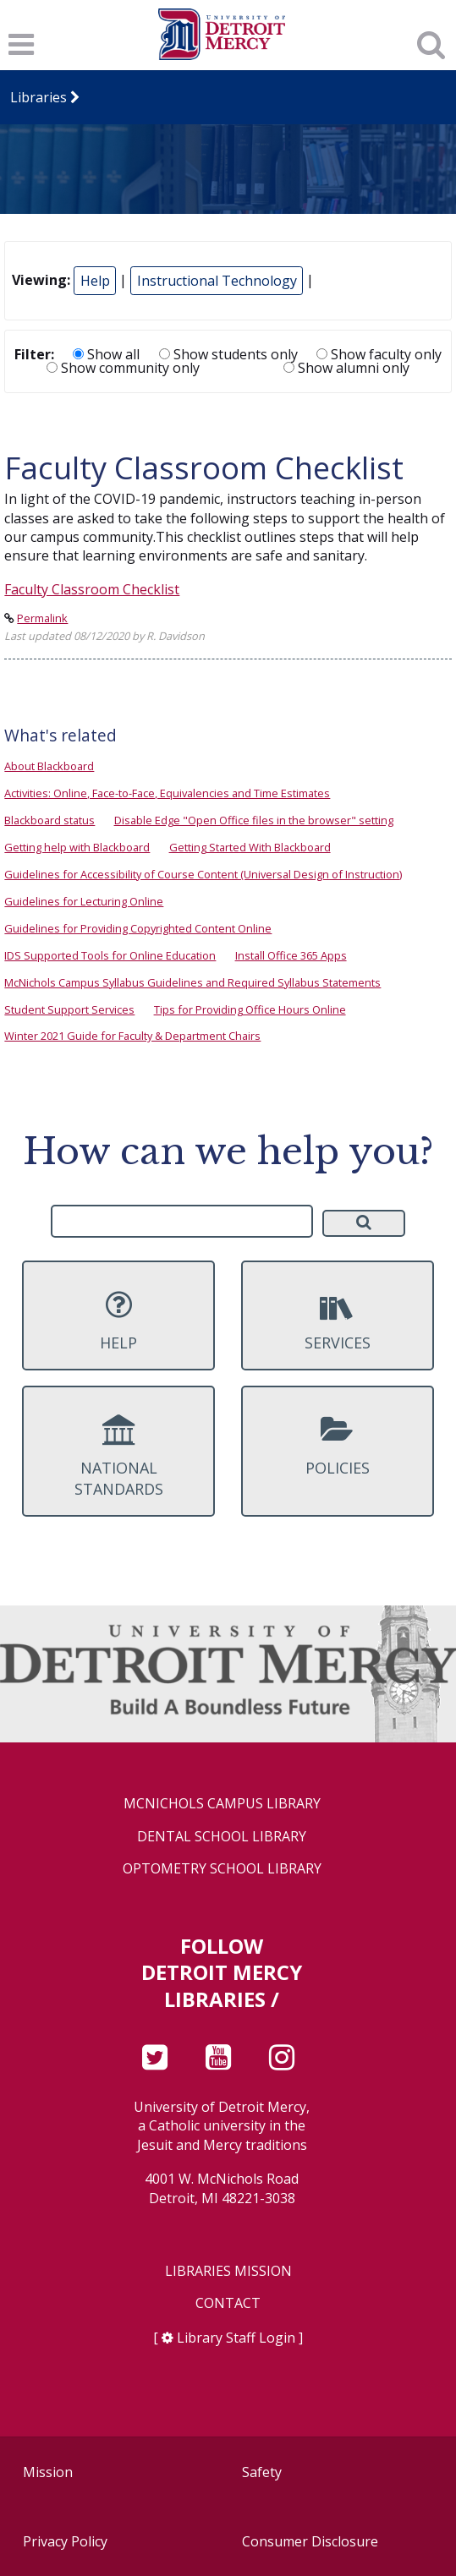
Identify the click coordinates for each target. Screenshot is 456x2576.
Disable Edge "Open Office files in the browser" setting (253, 820)
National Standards (118, 1456)
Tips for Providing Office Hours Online (250, 1009)
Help (95, 280)
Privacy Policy (65, 2541)
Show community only (123, 368)
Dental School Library (221, 1837)
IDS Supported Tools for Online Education (110, 955)
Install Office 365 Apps (291, 955)
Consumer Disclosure (310, 2541)
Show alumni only (346, 368)
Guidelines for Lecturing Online (83, 901)
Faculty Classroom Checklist (91, 589)
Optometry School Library (222, 1869)
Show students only (228, 354)
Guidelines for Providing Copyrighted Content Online (138, 928)
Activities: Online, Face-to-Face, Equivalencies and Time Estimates (167, 793)
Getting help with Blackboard (77, 847)
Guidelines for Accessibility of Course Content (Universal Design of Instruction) (203, 874)
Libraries (38, 97)
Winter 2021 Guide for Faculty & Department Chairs (132, 1035)
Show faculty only (379, 354)
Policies (337, 1445)
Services (337, 1320)
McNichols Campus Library (222, 1804)
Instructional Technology (217, 280)
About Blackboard (49, 766)
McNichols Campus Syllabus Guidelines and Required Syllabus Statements (192, 982)
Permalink (42, 618)
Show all (106, 354)
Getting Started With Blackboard (250, 847)
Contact (228, 2303)
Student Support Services (69, 1009)
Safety (262, 2472)
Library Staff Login (236, 2337)
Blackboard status (49, 820)
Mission (48, 2472)
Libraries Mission (228, 2271)
